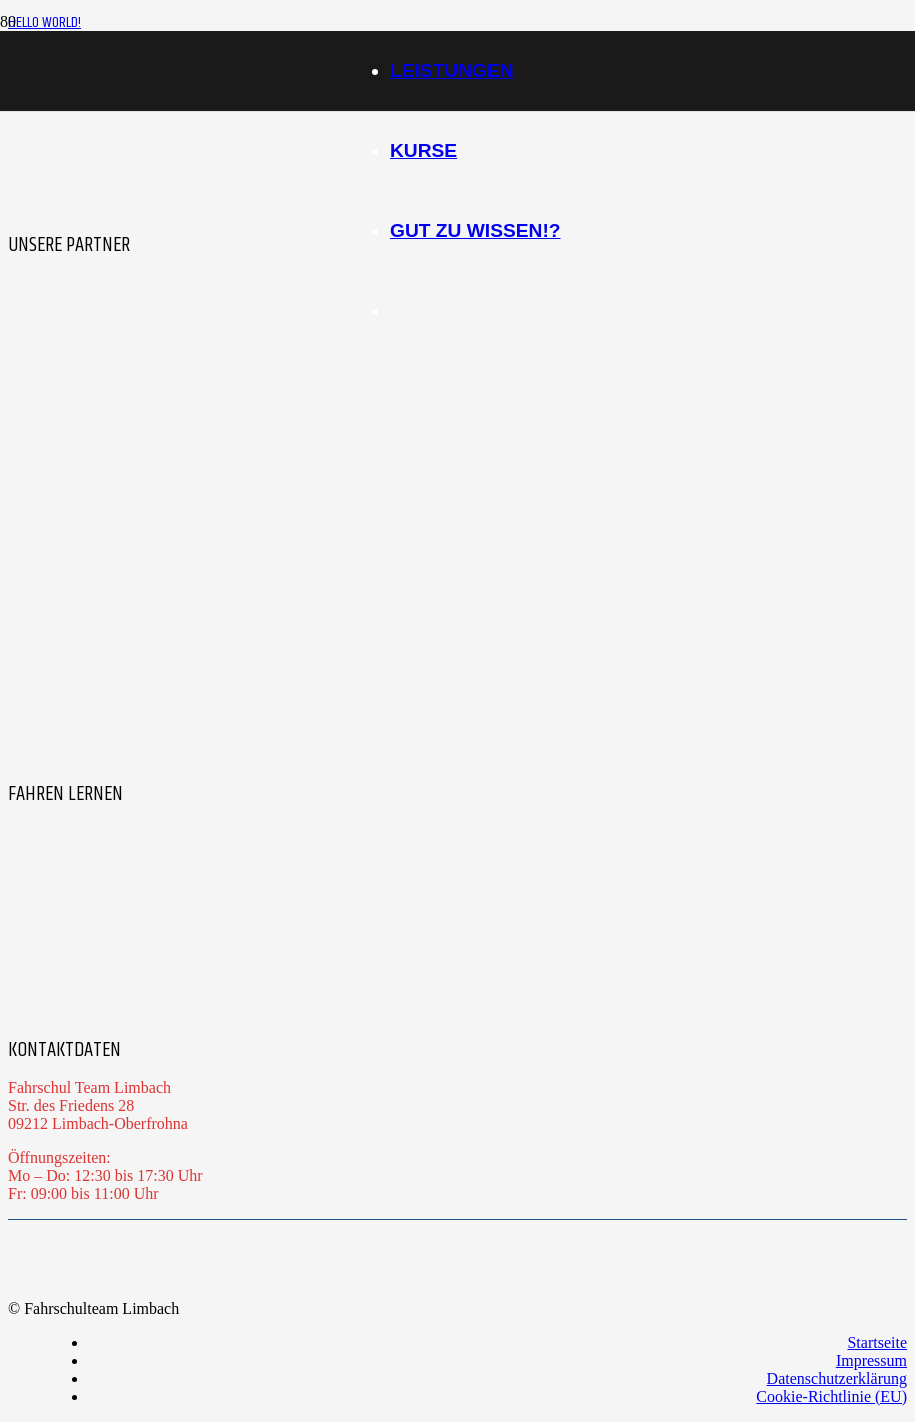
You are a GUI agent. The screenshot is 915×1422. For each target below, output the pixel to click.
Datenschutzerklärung (837, 1378)
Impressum (871, 1360)
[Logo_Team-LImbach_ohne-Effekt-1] (175, 95)
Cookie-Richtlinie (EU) (831, 1396)
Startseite (877, 1342)
